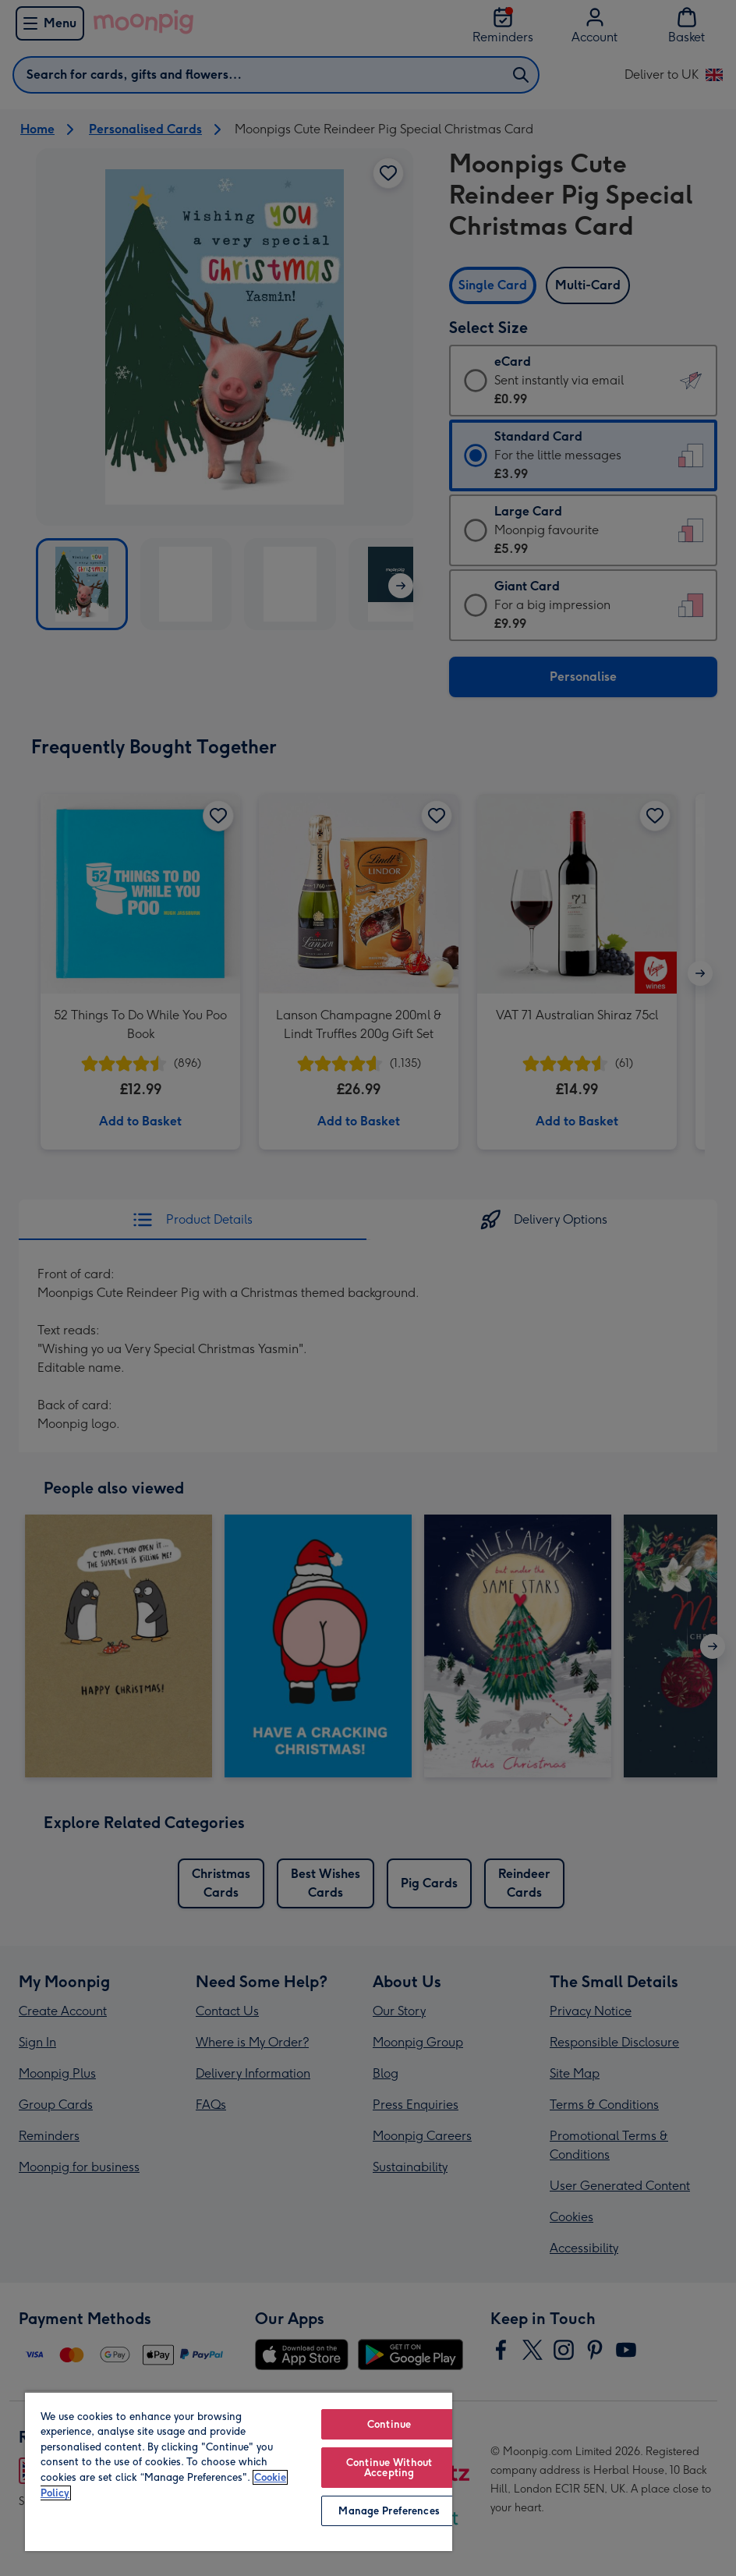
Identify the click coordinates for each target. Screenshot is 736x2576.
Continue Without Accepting (389, 2468)
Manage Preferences (388, 2511)
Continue (389, 2424)
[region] (238, 2471)
